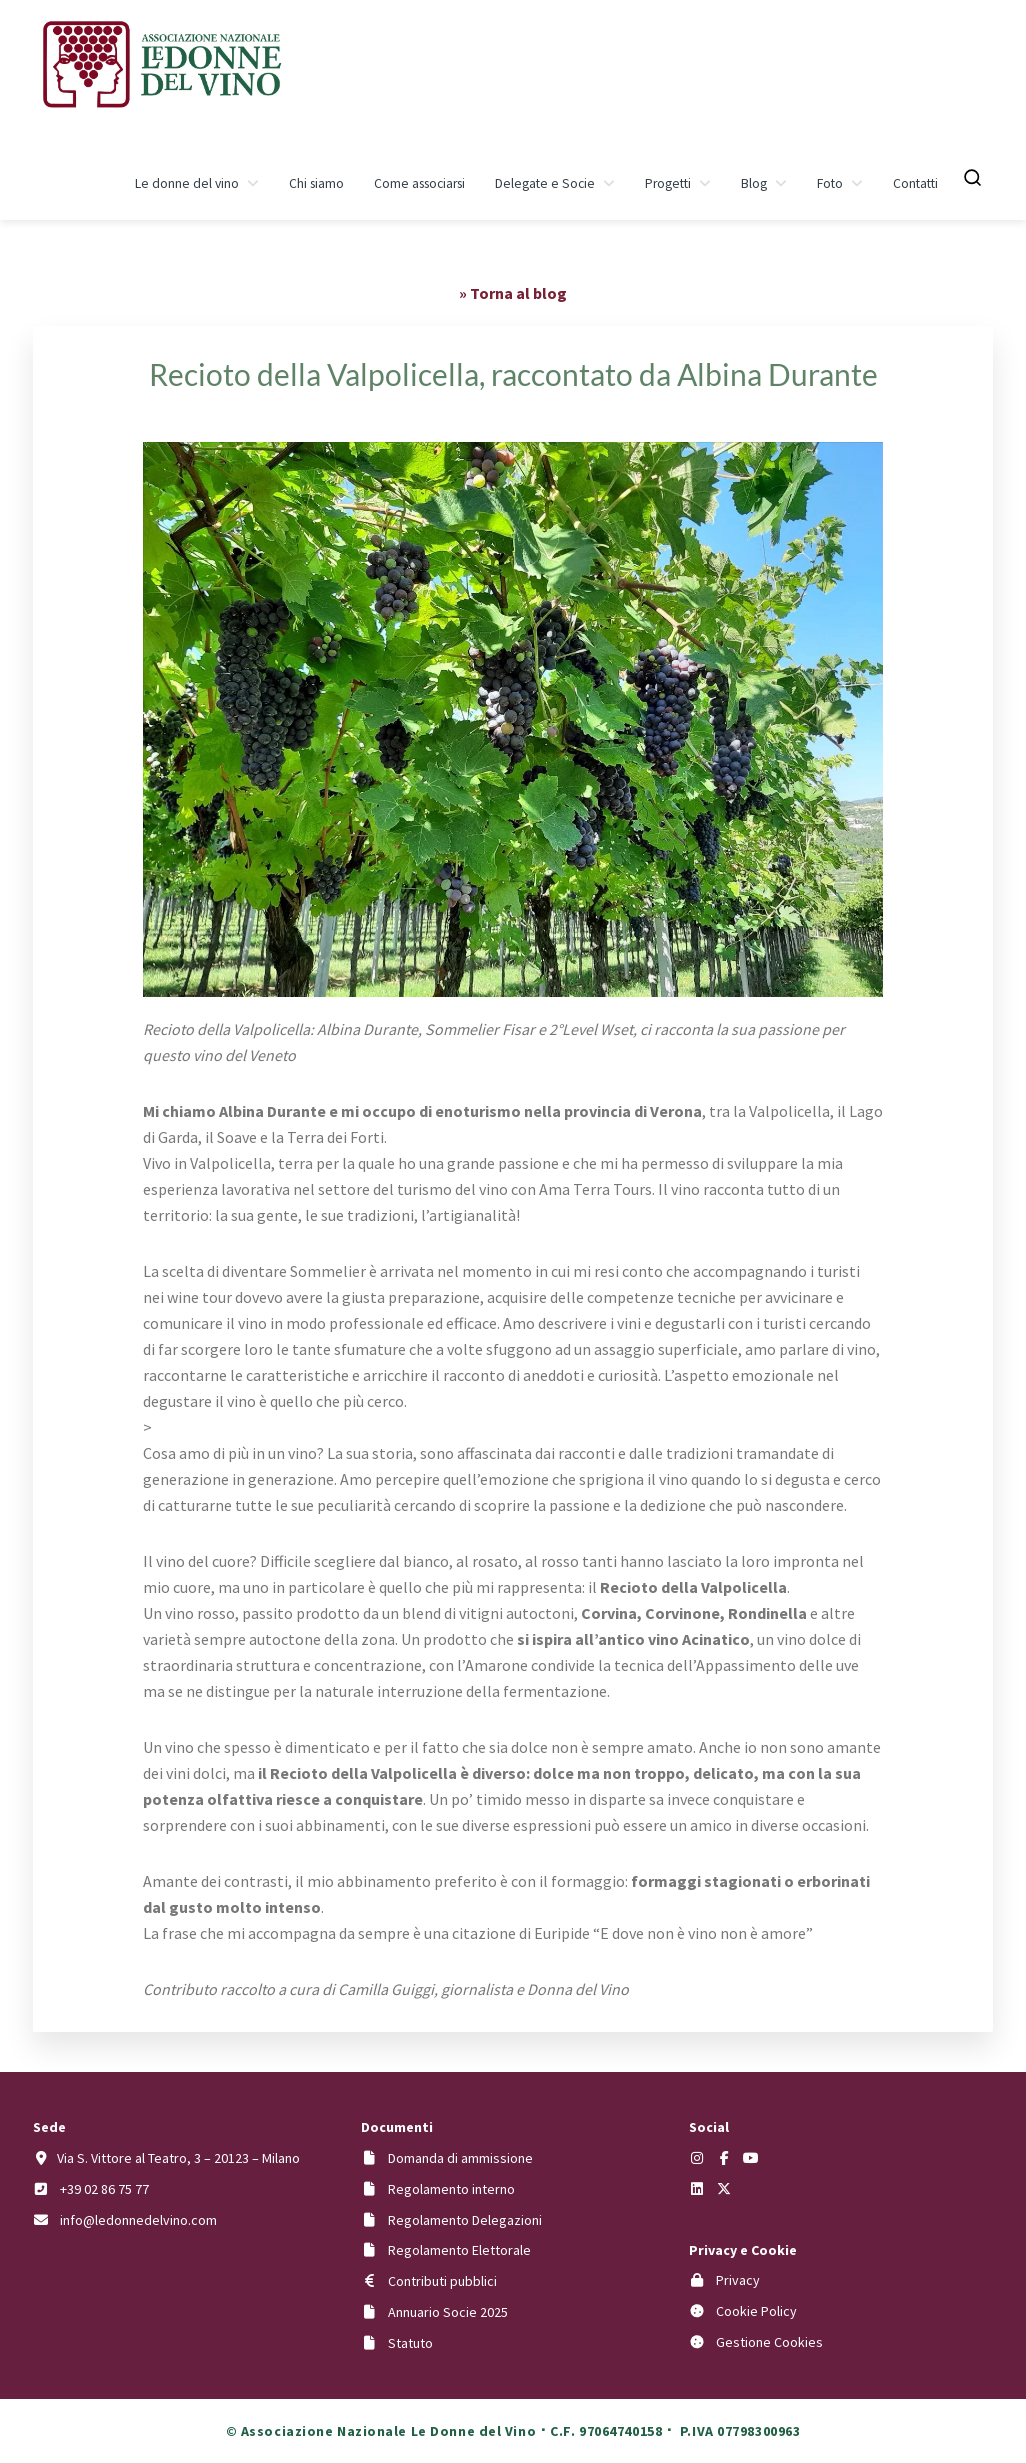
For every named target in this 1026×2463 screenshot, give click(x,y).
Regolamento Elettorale (459, 2250)
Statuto (410, 2343)
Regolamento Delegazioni (465, 2220)
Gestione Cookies (769, 2342)
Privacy (738, 2280)
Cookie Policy (756, 2311)
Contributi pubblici (442, 2281)
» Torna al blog (513, 293)
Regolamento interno (451, 2189)
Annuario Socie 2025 (448, 2312)
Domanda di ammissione (460, 2158)
